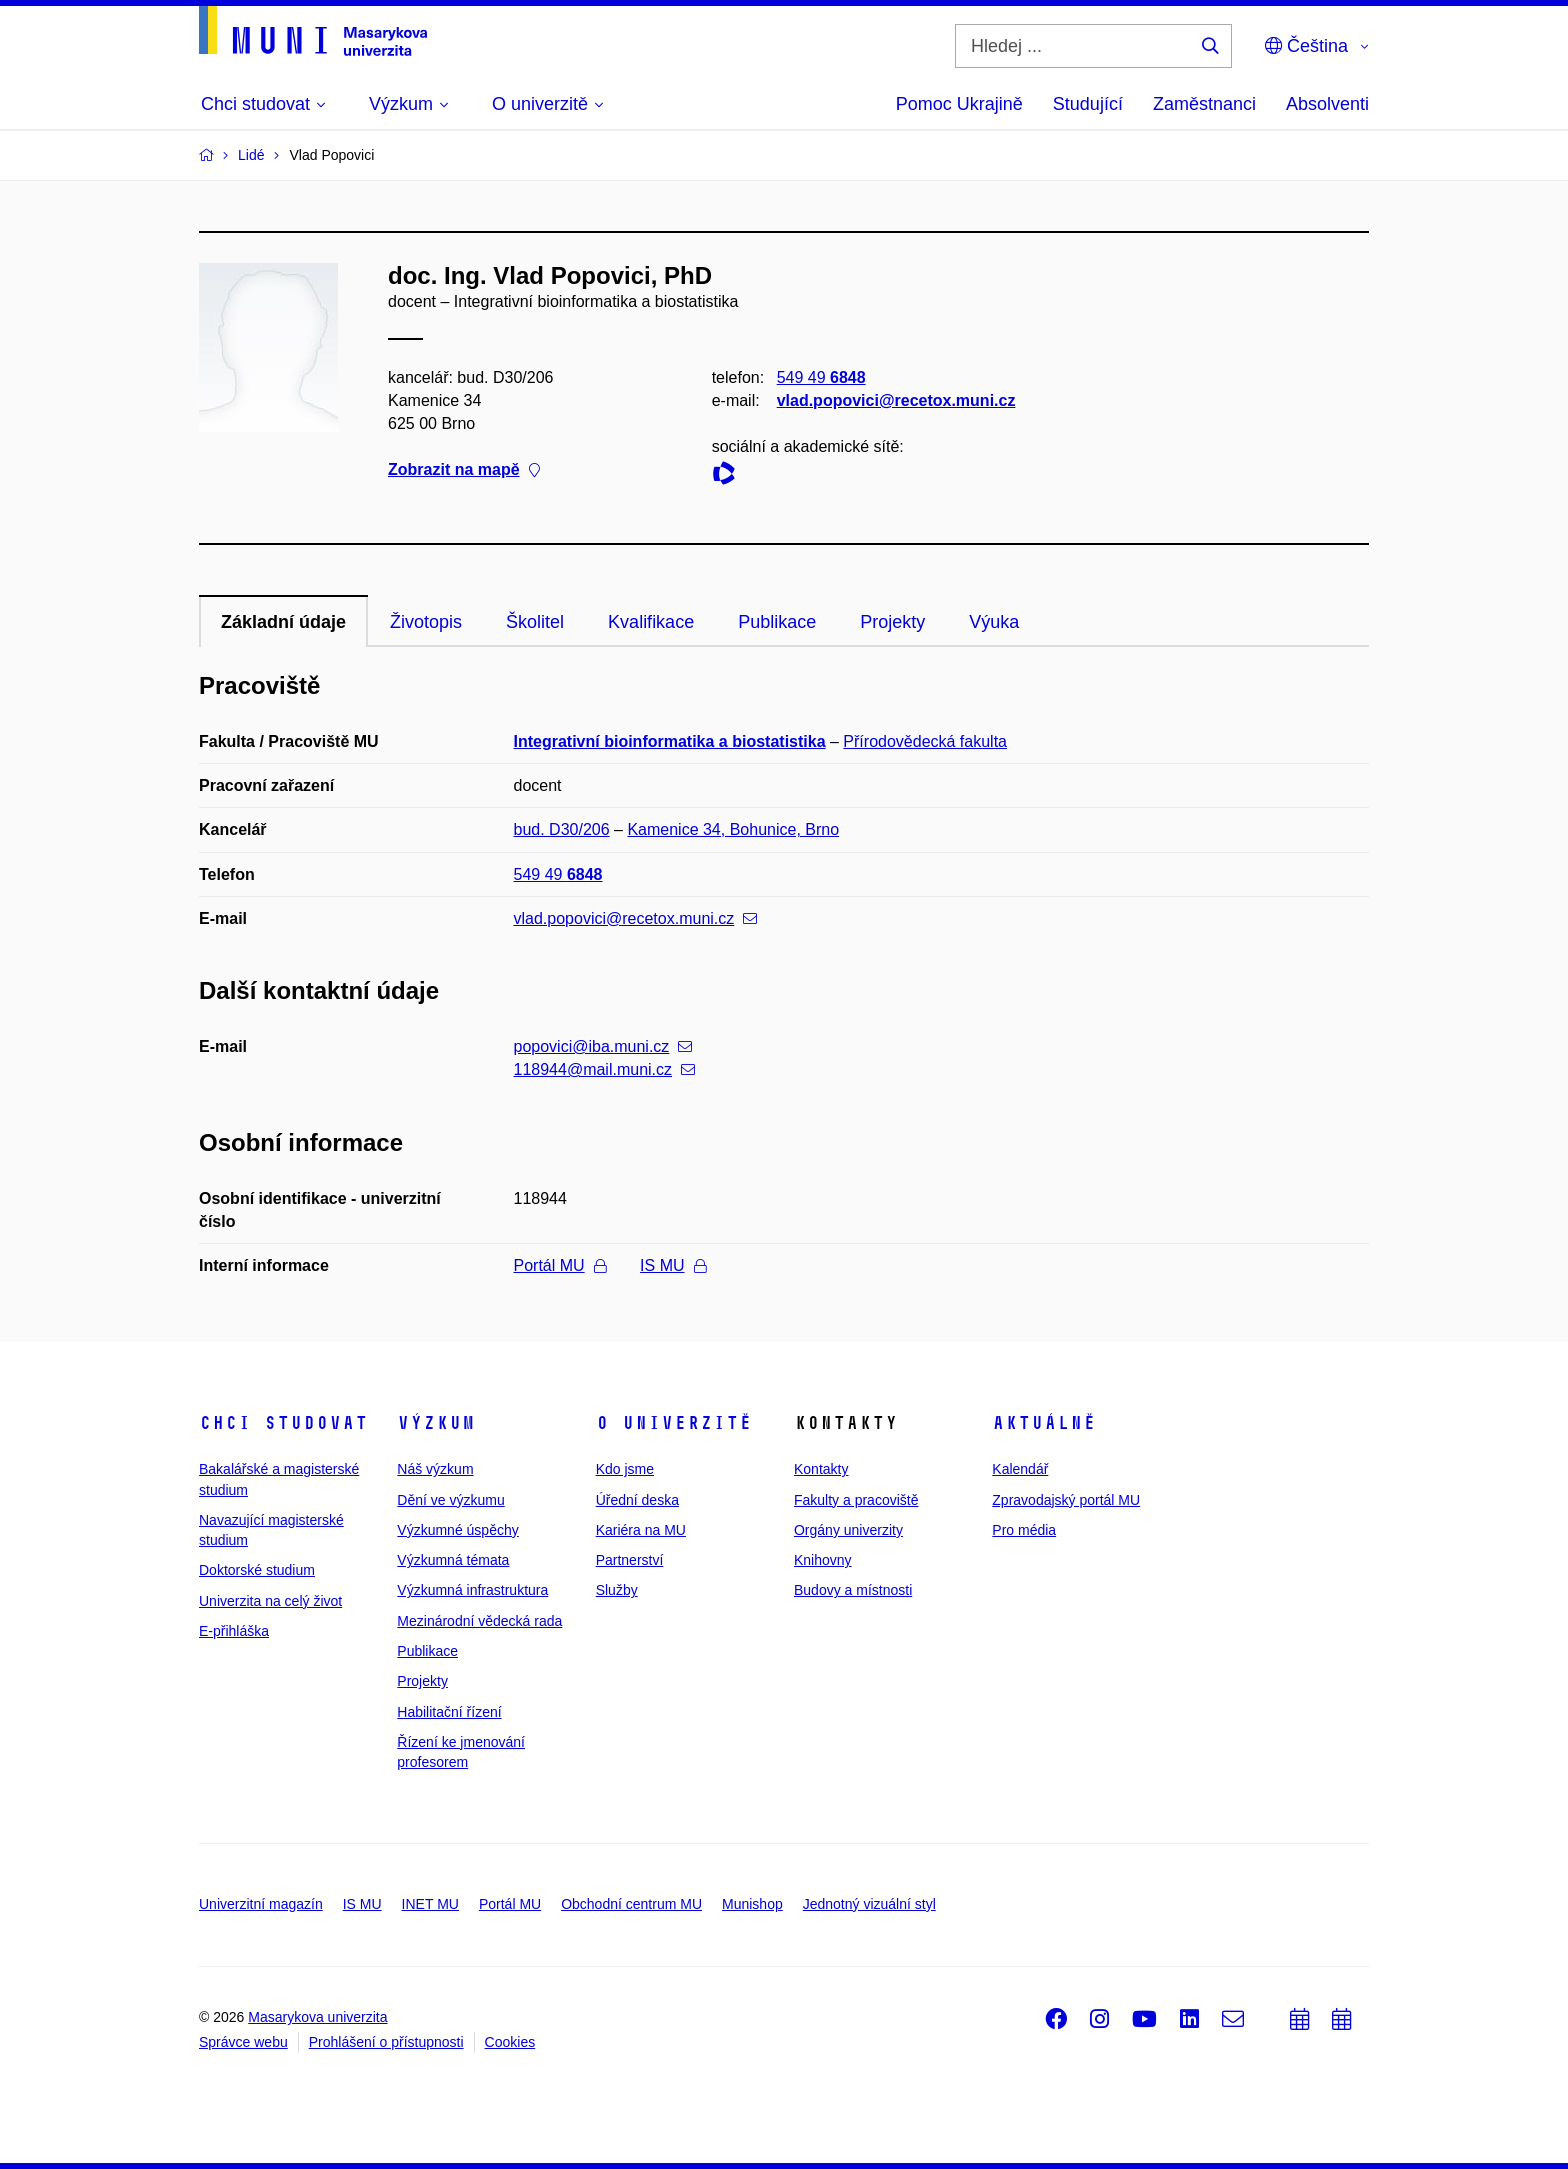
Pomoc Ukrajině (959, 104)
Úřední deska (637, 1500)
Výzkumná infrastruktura (472, 1590)
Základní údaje (283, 622)
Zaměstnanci (1204, 104)
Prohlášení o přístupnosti (386, 2042)
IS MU (672, 1265)
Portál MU (560, 1265)
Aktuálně (1044, 1423)
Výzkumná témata (453, 1560)
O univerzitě (674, 1423)
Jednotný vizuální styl (869, 1904)
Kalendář (1020, 1469)
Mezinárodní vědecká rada (479, 1621)
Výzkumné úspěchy (457, 1530)
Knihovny (823, 1560)
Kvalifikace (651, 622)
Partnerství (630, 1560)
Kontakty (821, 1469)
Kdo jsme (625, 1469)
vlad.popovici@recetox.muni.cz (896, 400)
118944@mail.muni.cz (605, 1069)
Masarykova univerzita (317, 2017)
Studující (1088, 104)
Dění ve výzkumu (450, 1500)
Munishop (752, 1904)
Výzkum (436, 1423)
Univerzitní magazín (261, 1904)
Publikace (777, 622)
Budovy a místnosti (853, 1590)
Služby (617, 1590)
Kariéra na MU (641, 1530)
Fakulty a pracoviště (856, 1500)
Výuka (994, 622)
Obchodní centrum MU (631, 1904)
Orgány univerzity (848, 1530)
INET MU (430, 1904)
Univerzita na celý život (270, 1601)
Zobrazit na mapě (464, 470)
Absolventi (1327, 104)
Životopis (426, 622)
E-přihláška (234, 1631)
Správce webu (243, 2042)
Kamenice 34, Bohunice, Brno (733, 829)
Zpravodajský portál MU (1066, 1500)
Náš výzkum (435, 1469)
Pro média (1024, 1530)
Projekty (892, 622)
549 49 (821, 377)
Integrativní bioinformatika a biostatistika (670, 741)
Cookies (510, 2042)
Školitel (535, 622)
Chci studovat (283, 1423)
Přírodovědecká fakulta (925, 741)
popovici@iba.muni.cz (603, 1046)
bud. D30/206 (562, 829)
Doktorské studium (257, 1570)
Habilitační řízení (449, 1712)
